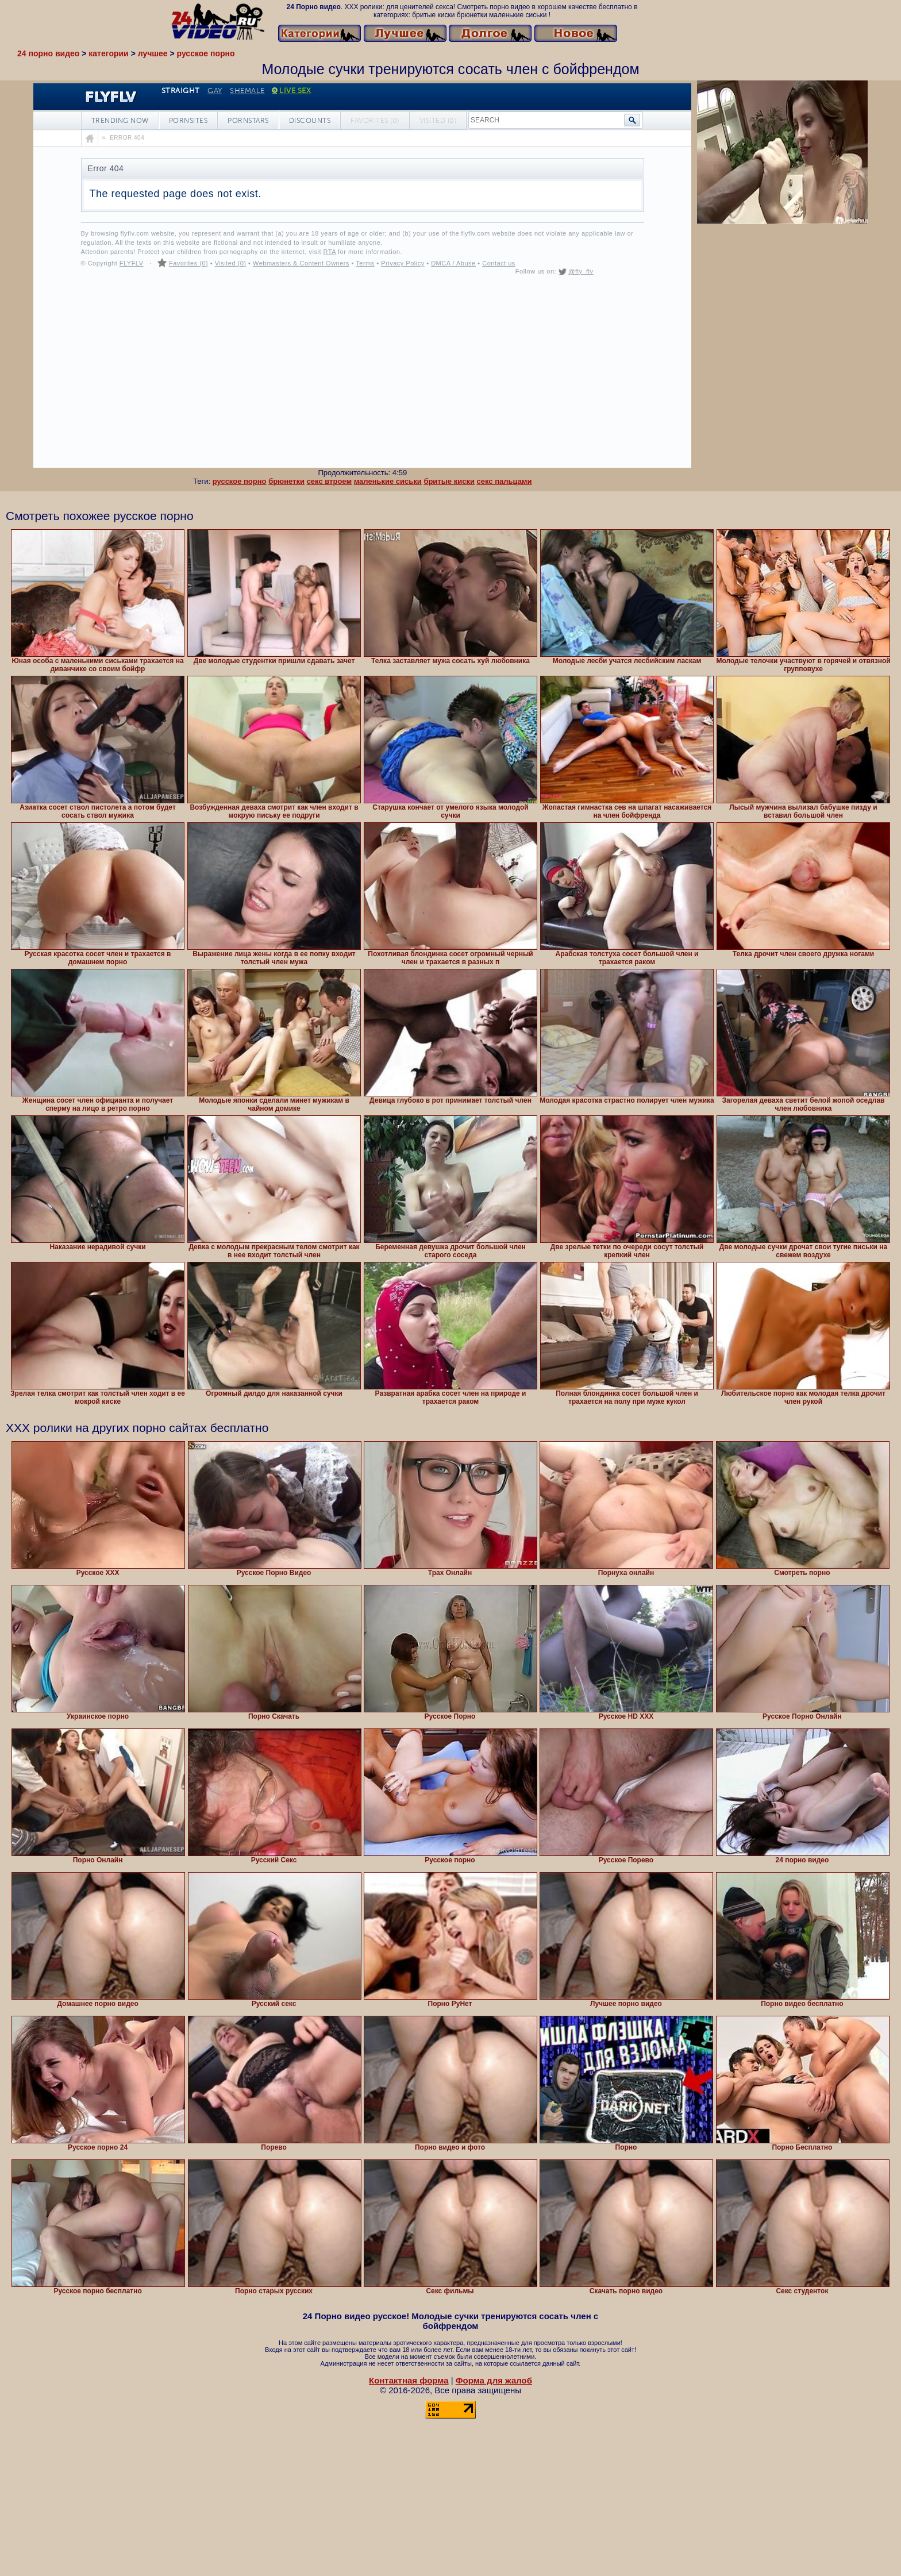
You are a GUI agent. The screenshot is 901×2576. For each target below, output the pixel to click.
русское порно (240, 481)
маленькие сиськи (388, 481)
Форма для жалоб (494, 2380)
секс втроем (329, 481)
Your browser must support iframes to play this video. (362, 275)
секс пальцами (504, 481)
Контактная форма (409, 2380)
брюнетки (286, 481)
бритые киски (449, 481)
